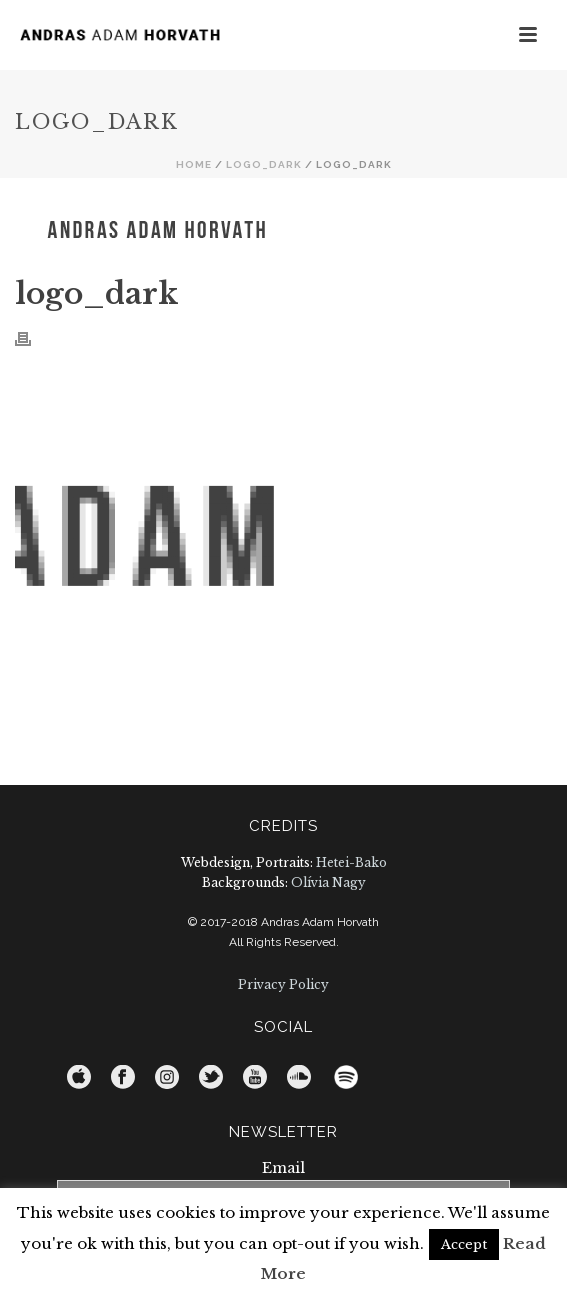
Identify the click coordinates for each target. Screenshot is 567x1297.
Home (194, 164)
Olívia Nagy (328, 882)
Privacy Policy (283, 984)
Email (283, 1168)
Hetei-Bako (351, 862)
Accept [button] (464, 1244)
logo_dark (264, 164)
